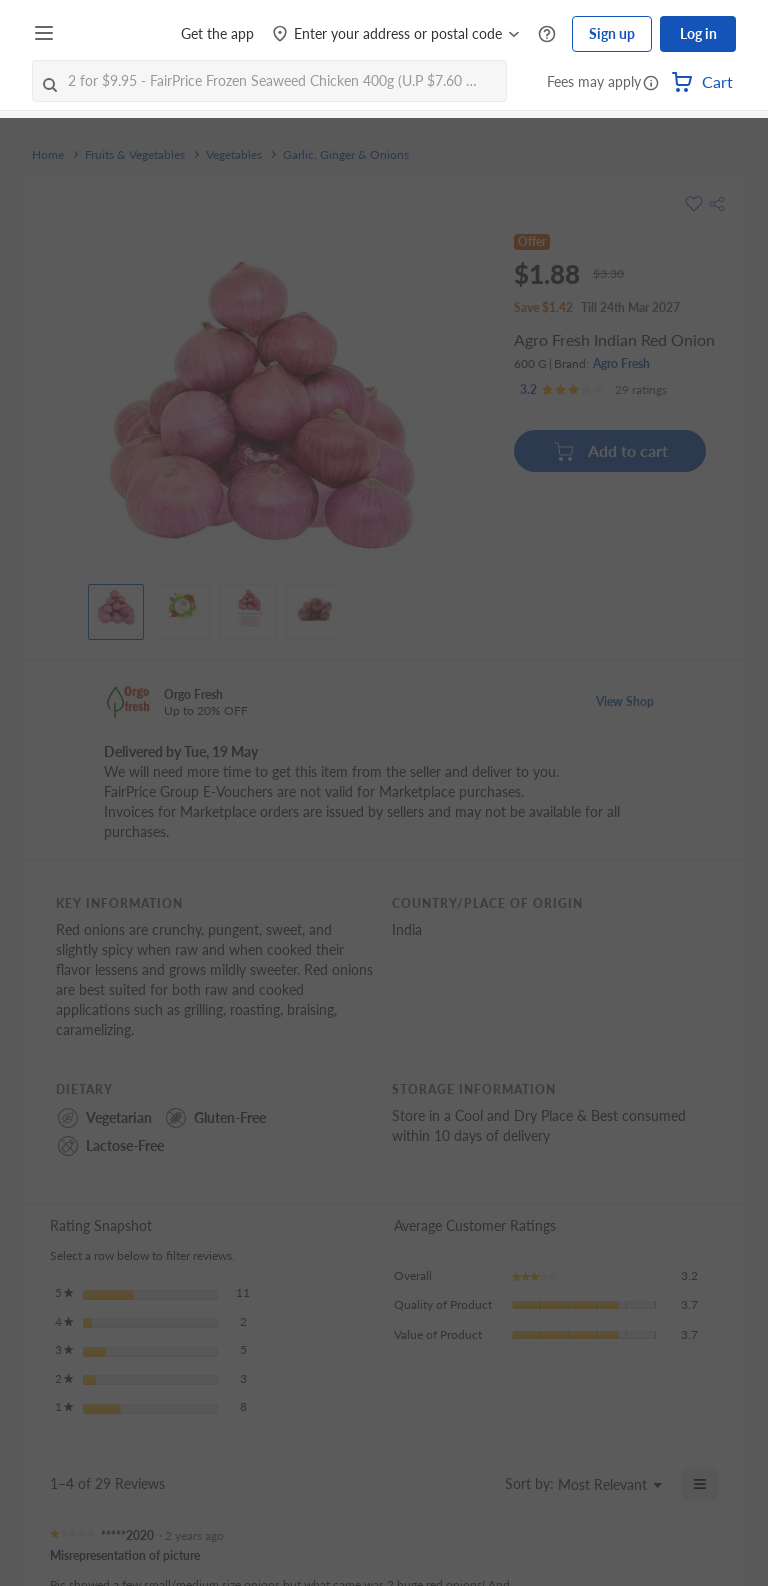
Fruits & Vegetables (135, 155)
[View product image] (116, 607)
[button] (651, 84)
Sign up (612, 33)
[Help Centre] (547, 34)
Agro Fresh (621, 363)
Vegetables (234, 155)
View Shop (625, 701)
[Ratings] (593, 390)
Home (48, 155)
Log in (698, 33)
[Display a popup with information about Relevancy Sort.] (477, 1484)
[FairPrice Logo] (119, 34)
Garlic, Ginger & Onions (346, 155)
